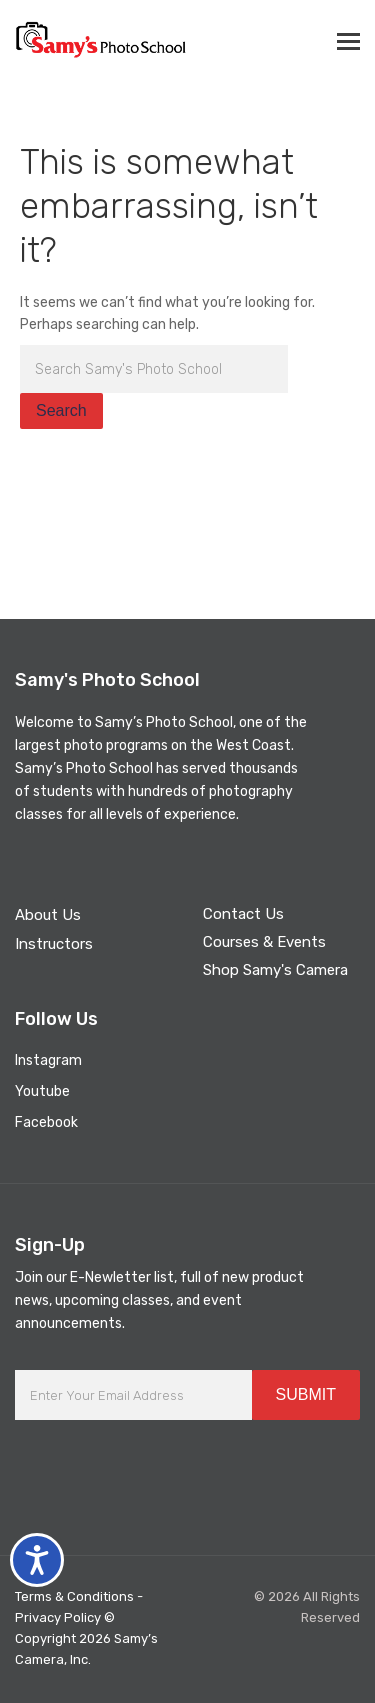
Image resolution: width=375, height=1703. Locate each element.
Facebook (46, 1122)
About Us (48, 915)
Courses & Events (264, 942)
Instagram (48, 1060)
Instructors (54, 944)
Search (61, 410)
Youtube (42, 1091)
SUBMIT (306, 1394)
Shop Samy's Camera (275, 970)
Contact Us (243, 914)
